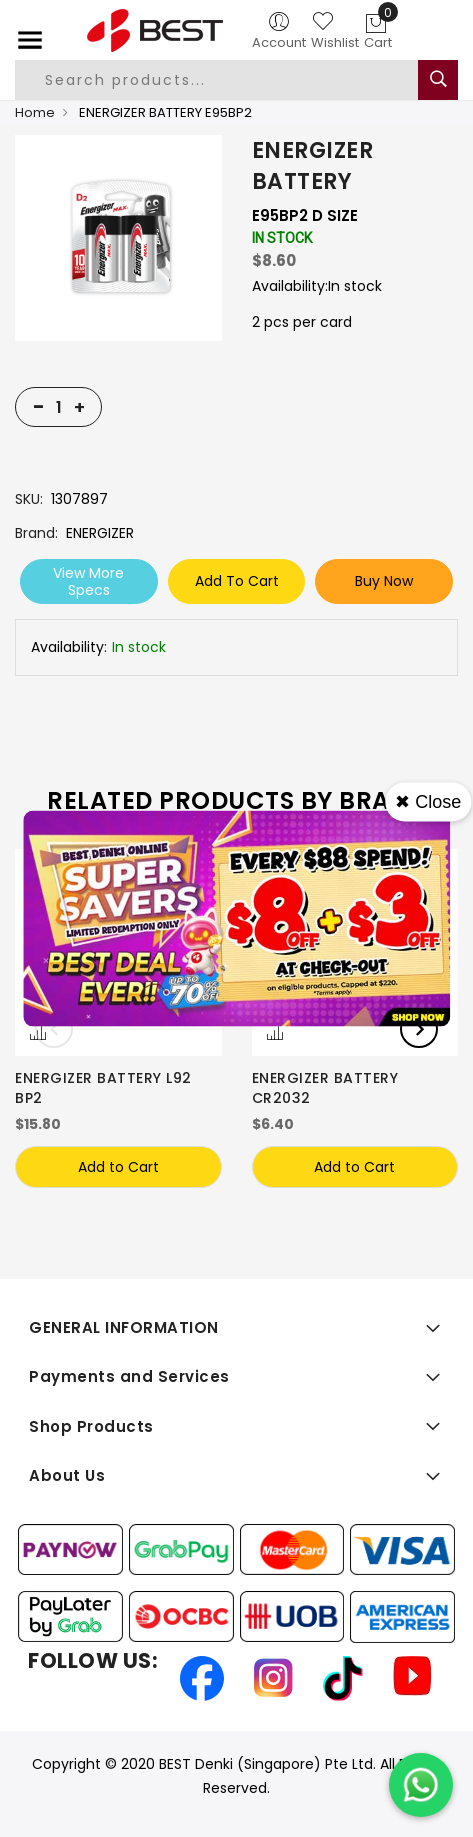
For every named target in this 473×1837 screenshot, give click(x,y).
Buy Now (384, 581)
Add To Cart (237, 581)
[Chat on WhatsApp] (421, 1785)
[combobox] (228, 80)
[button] (38, 1034)
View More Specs (88, 581)
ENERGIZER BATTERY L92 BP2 (103, 1088)
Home (35, 112)
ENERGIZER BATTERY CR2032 (325, 1088)
